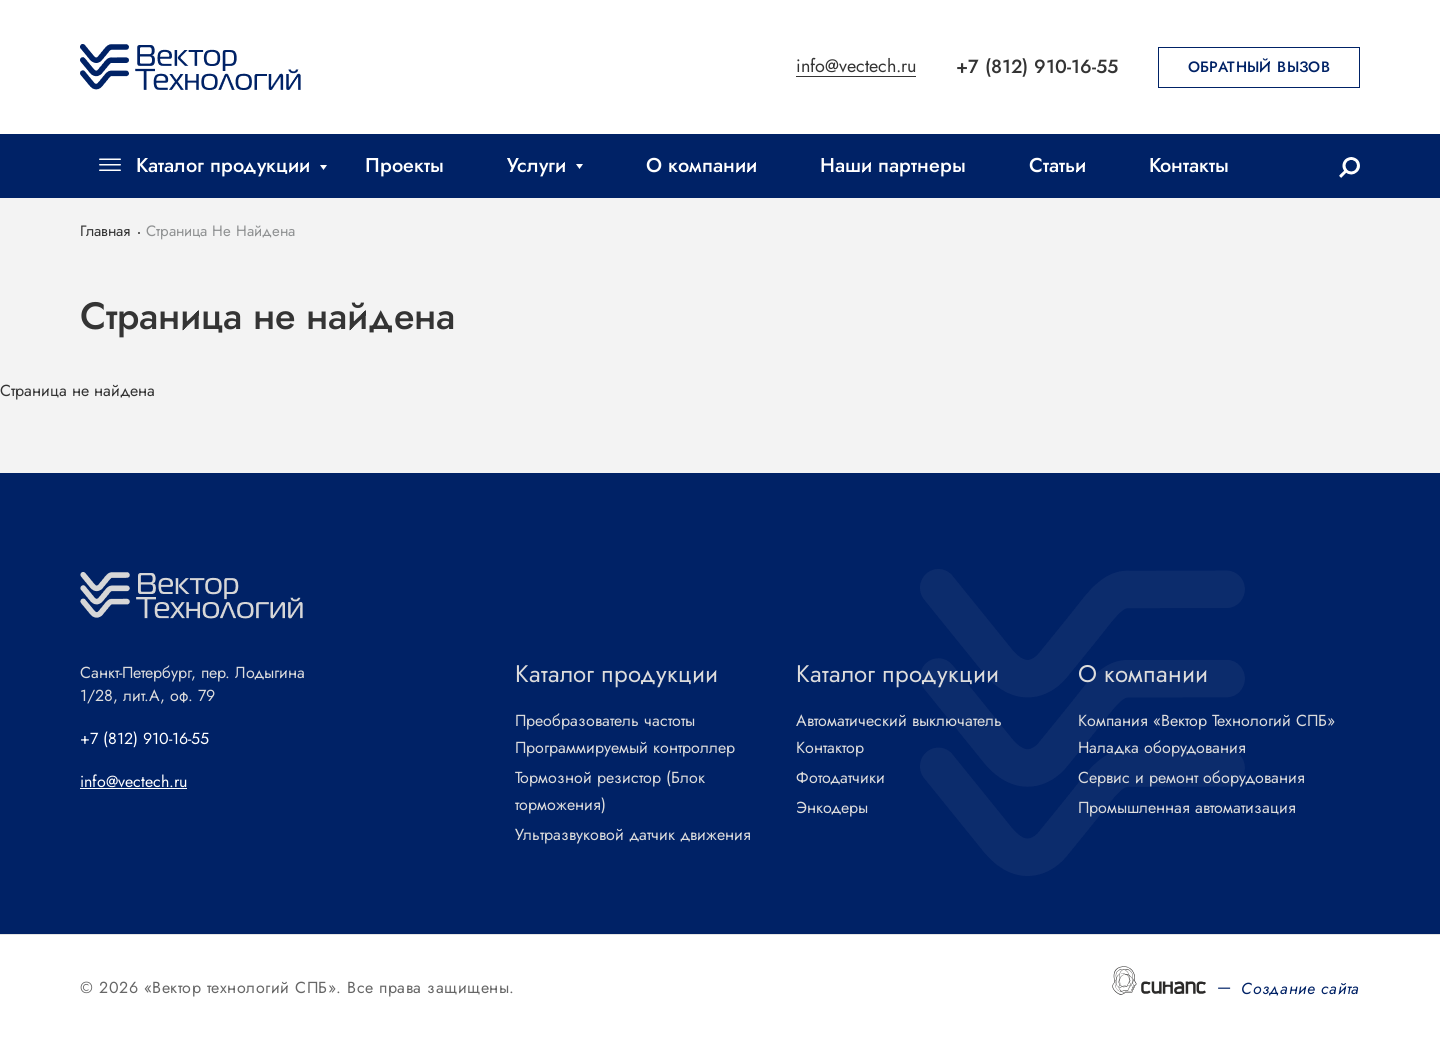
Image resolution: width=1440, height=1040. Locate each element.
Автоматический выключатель (899, 721)
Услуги (536, 165)
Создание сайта (1300, 988)
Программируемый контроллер (625, 748)
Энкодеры (832, 808)
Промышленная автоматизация (1187, 808)
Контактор (830, 748)
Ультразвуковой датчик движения (633, 835)
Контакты (1189, 165)
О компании (701, 165)
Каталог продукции (223, 165)
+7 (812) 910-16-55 (1037, 66)
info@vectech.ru (856, 67)
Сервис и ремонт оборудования (1191, 778)
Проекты (404, 165)
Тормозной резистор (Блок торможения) (610, 792)
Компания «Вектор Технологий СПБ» (1206, 721)
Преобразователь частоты (605, 721)
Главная (105, 231)
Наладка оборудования (1162, 748)
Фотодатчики (840, 778)
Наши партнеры (893, 165)
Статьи (1057, 165)
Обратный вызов (1259, 67)
